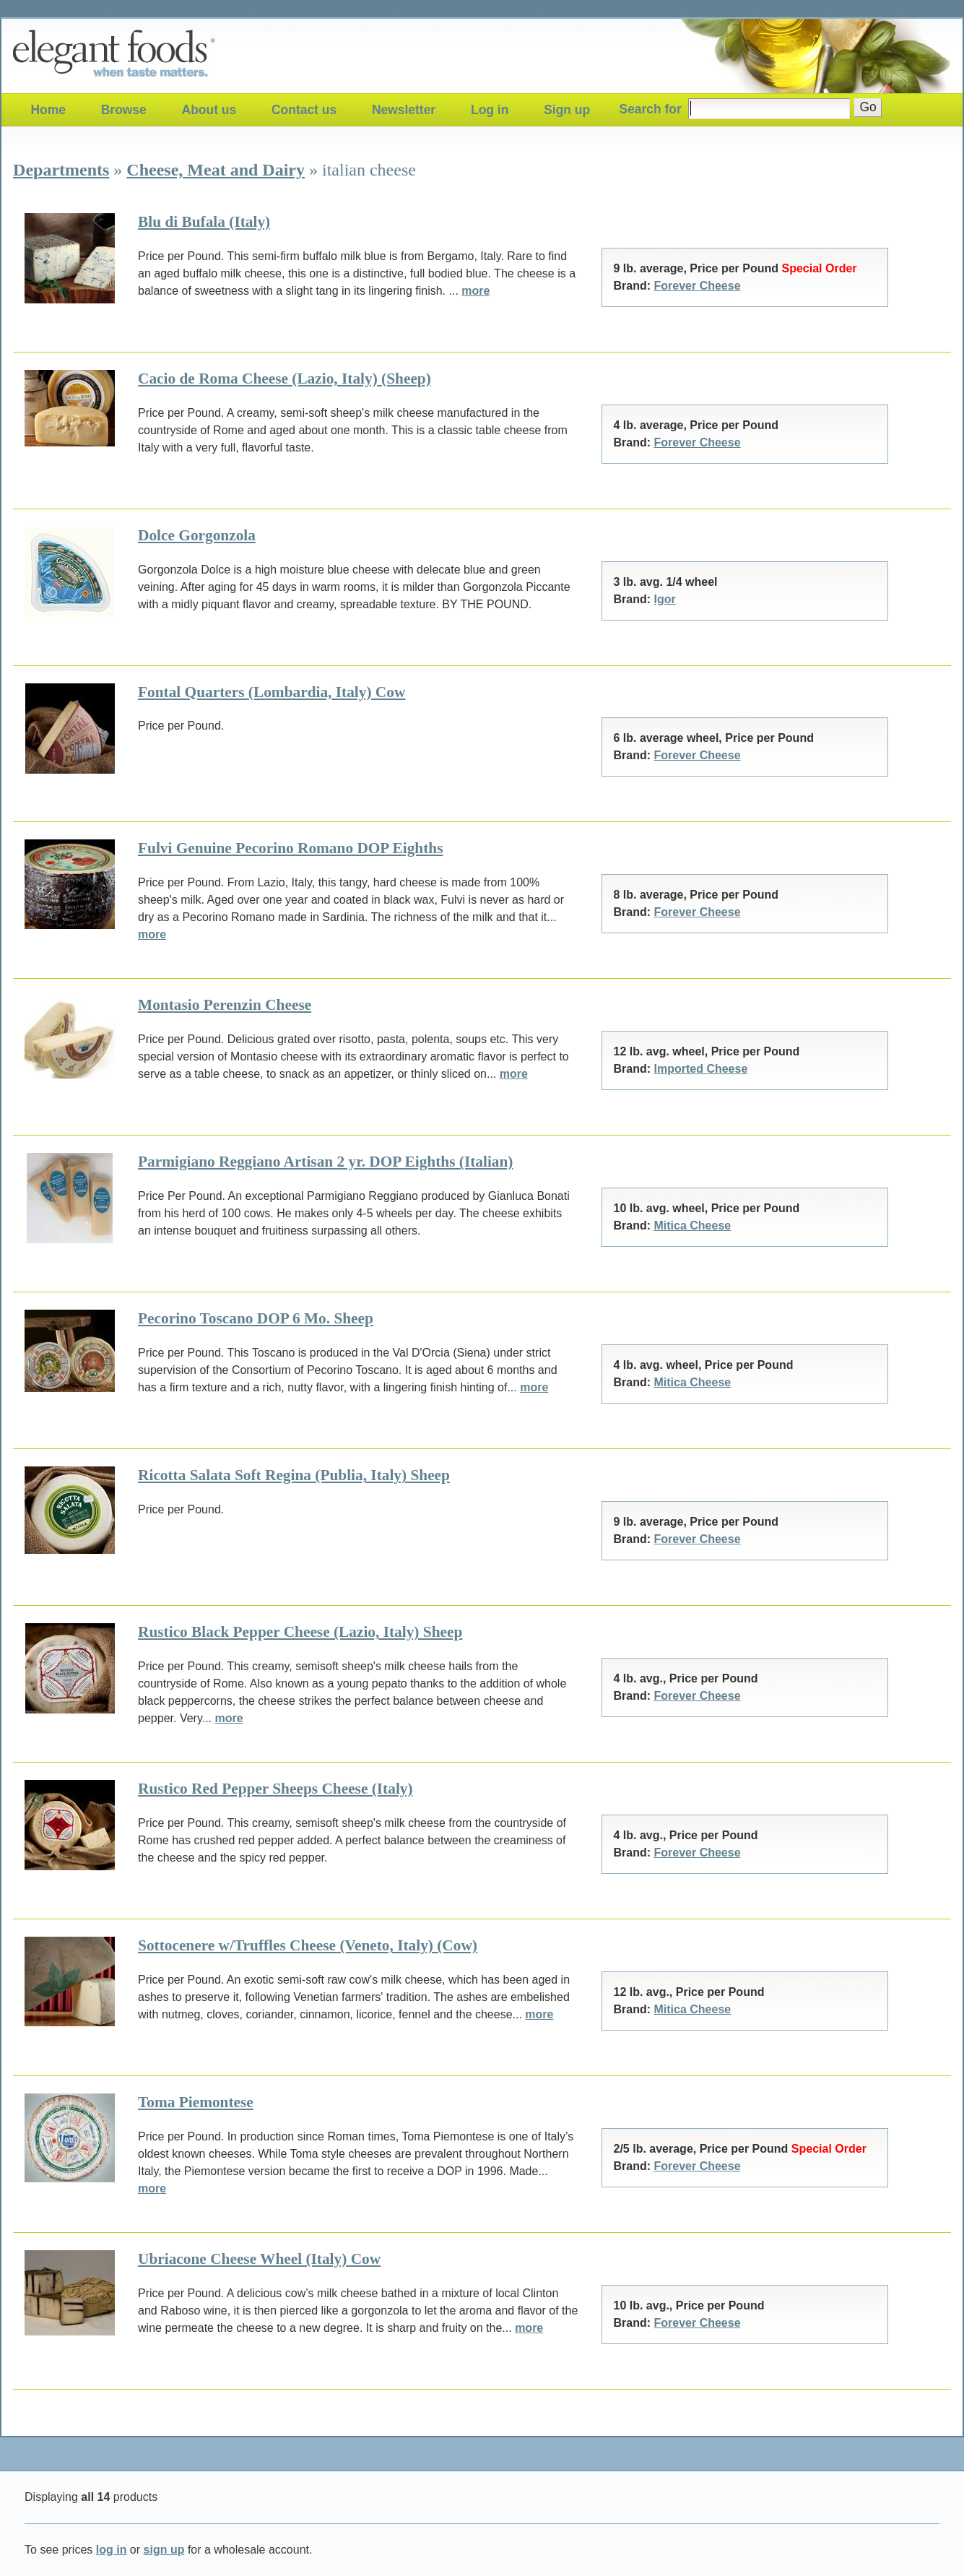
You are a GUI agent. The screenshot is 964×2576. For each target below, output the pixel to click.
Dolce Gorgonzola (197, 535)
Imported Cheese (701, 1069)
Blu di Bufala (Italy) (204, 221)
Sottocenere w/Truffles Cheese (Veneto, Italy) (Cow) (307, 1945)
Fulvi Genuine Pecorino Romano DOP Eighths (290, 848)
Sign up (567, 110)
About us (209, 110)
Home (47, 110)
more (475, 291)
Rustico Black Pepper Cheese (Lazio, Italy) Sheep (300, 1632)
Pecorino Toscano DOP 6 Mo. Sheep (255, 1318)
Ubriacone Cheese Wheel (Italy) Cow (259, 2259)
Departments (61, 169)
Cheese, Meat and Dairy (215, 169)
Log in (489, 110)
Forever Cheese (697, 286)
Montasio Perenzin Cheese (224, 1004)
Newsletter (403, 110)
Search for (651, 109)
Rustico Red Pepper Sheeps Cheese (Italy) (275, 1788)
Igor (665, 599)
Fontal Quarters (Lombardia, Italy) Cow (271, 692)
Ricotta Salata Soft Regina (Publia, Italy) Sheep (294, 1475)
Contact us (304, 110)
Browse (124, 110)
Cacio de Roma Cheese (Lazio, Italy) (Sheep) (284, 378)
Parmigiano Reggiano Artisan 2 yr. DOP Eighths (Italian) (325, 1161)
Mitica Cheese (692, 1225)
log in (111, 2549)
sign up (164, 2549)
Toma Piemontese (195, 2102)
